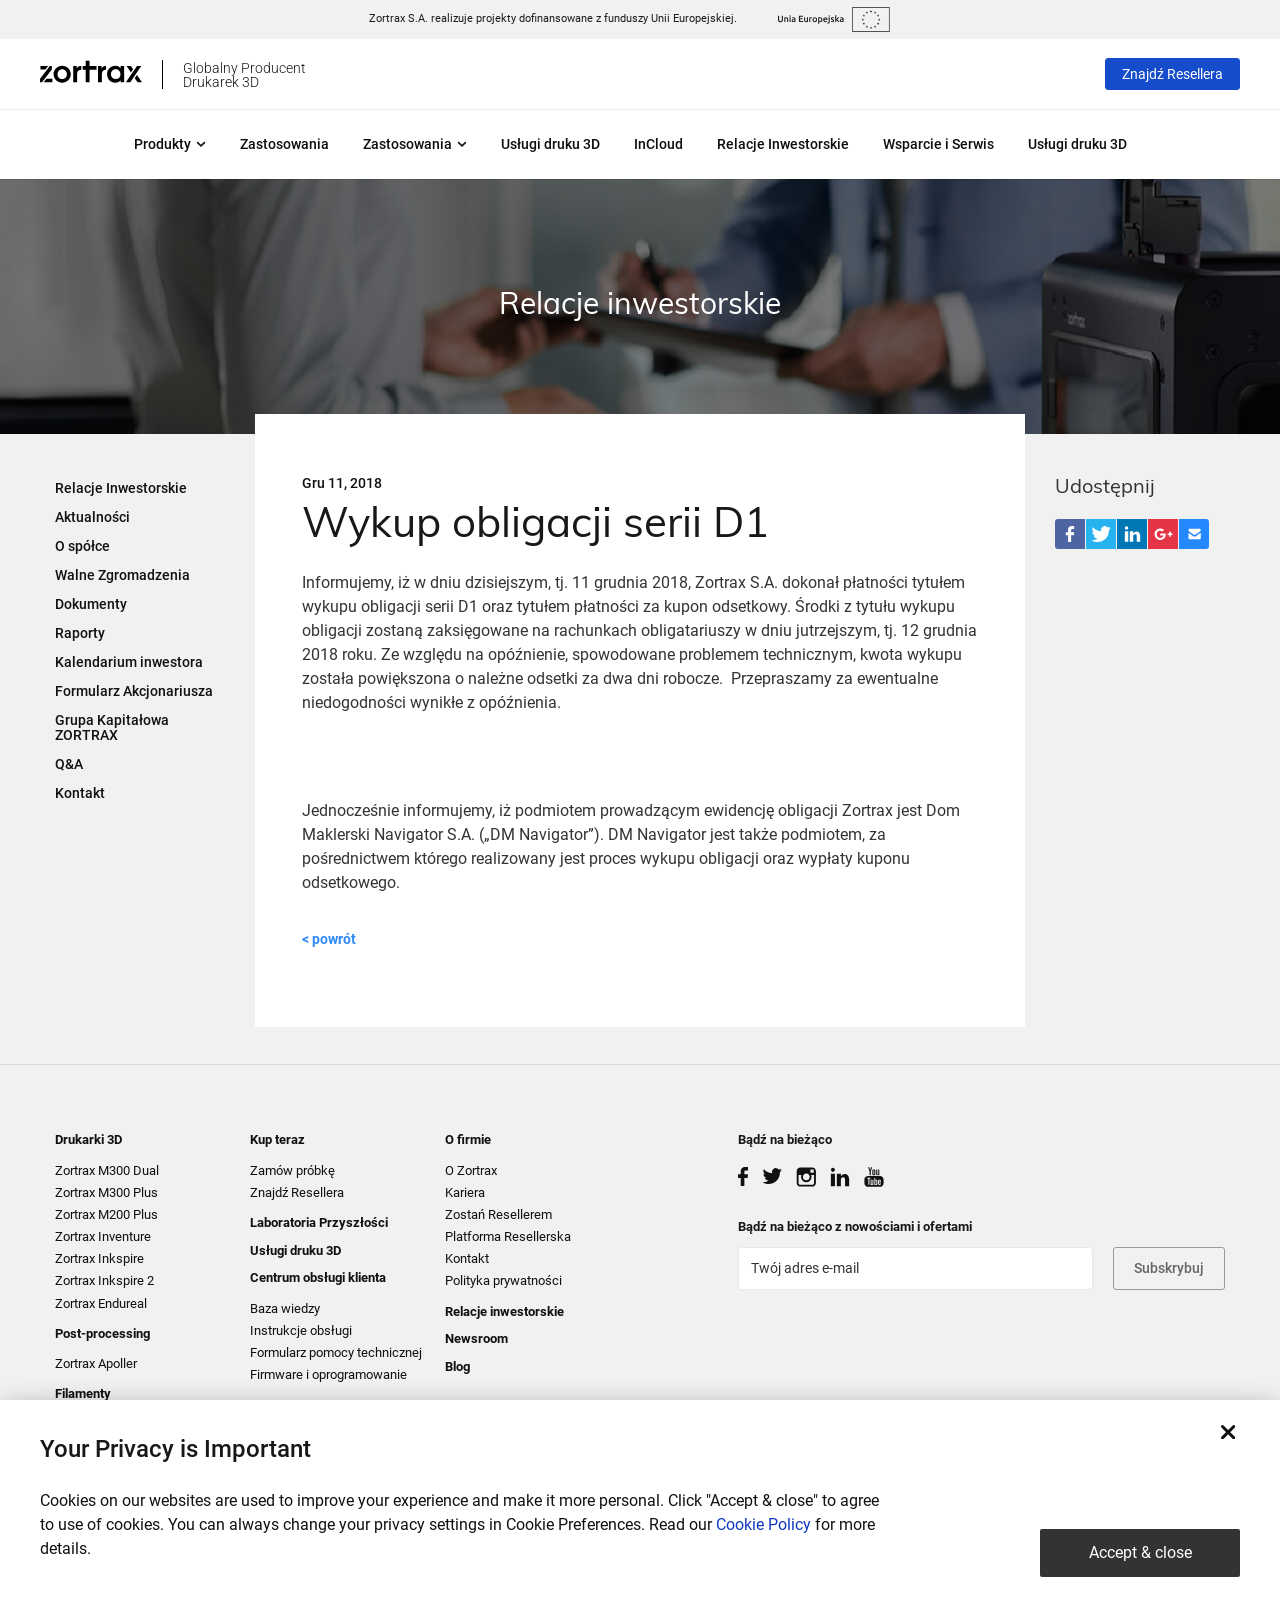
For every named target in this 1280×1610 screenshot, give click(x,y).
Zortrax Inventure (103, 1236)
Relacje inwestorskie (504, 1311)
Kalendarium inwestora (129, 662)
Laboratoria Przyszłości (319, 1222)
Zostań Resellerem (498, 1214)
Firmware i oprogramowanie (328, 1374)
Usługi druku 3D (550, 144)
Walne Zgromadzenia (122, 575)
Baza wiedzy (285, 1308)
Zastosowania (284, 144)
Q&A (69, 764)
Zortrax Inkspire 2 (104, 1280)
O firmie (468, 1139)
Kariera (465, 1192)
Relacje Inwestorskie (783, 144)
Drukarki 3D (88, 1139)
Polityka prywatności (503, 1280)
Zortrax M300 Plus (106, 1192)
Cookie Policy (763, 1524)
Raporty (80, 633)
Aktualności (92, 517)
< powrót (329, 939)
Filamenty (83, 1393)
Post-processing (102, 1333)
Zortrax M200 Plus (106, 1214)
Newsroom (476, 1338)
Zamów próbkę (292, 1170)
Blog (457, 1366)
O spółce (82, 546)
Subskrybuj (1169, 1268)
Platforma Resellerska (508, 1236)
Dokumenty (91, 604)
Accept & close (1140, 1552)
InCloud (658, 144)
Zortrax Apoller (96, 1363)
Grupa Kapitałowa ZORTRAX (112, 727)
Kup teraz (277, 1139)
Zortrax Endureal (101, 1303)
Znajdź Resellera (1172, 74)
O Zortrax (471, 1170)
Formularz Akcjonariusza (134, 691)
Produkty (170, 144)
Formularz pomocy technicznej (336, 1352)
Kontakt (80, 793)
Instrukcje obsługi (301, 1330)
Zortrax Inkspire (99, 1258)
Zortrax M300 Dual (107, 1170)
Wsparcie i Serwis (938, 144)
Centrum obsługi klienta (318, 1277)
